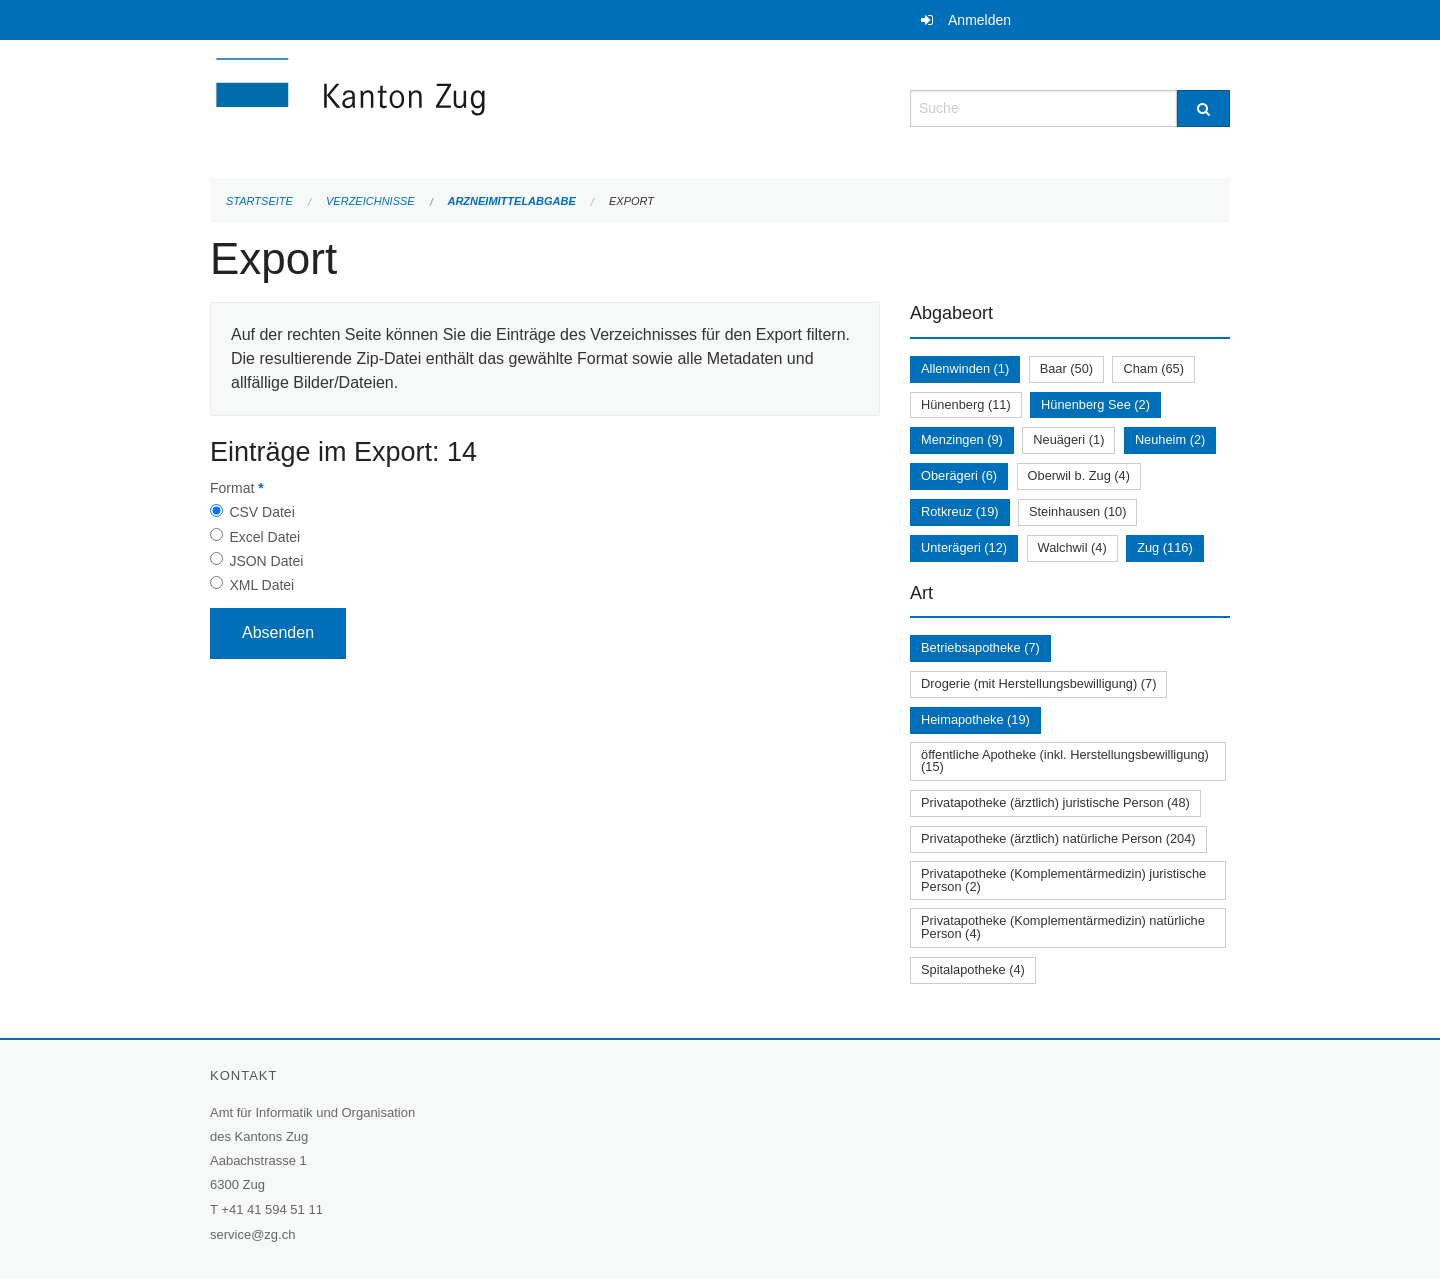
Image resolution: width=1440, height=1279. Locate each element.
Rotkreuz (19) (960, 511)
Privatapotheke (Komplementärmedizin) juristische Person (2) (1063, 880)
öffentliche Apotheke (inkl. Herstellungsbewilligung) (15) (1065, 761)
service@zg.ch (252, 1234)
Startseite (259, 201)
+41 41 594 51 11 (272, 1209)
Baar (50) (1066, 368)
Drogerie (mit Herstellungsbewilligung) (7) (1038, 683)
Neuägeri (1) (1068, 439)
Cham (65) (1153, 368)
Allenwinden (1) (965, 368)
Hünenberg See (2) (1095, 404)
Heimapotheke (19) (975, 719)
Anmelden (979, 20)
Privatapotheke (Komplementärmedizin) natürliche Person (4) (1063, 927)
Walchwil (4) (1072, 547)
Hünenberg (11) (966, 404)
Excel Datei (264, 537)
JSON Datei (266, 561)
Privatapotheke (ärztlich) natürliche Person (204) (1058, 838)
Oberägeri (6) (959, 475)
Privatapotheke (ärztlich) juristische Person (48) (1055, 802)
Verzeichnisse (370, 201)
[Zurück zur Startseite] (470, 106)
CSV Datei (261, 512)
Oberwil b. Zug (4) (1079, 475)
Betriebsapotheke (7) (980, 647)
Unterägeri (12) (964, 547)
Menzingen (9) (962, 439)
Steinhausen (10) (1077, 511)
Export (631, 201)
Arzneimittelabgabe (511, 201)
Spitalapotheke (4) (973, 969)
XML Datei (261, 585)
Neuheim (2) (1170, 439)
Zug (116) (1164, 547)
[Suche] (1203, 108)
